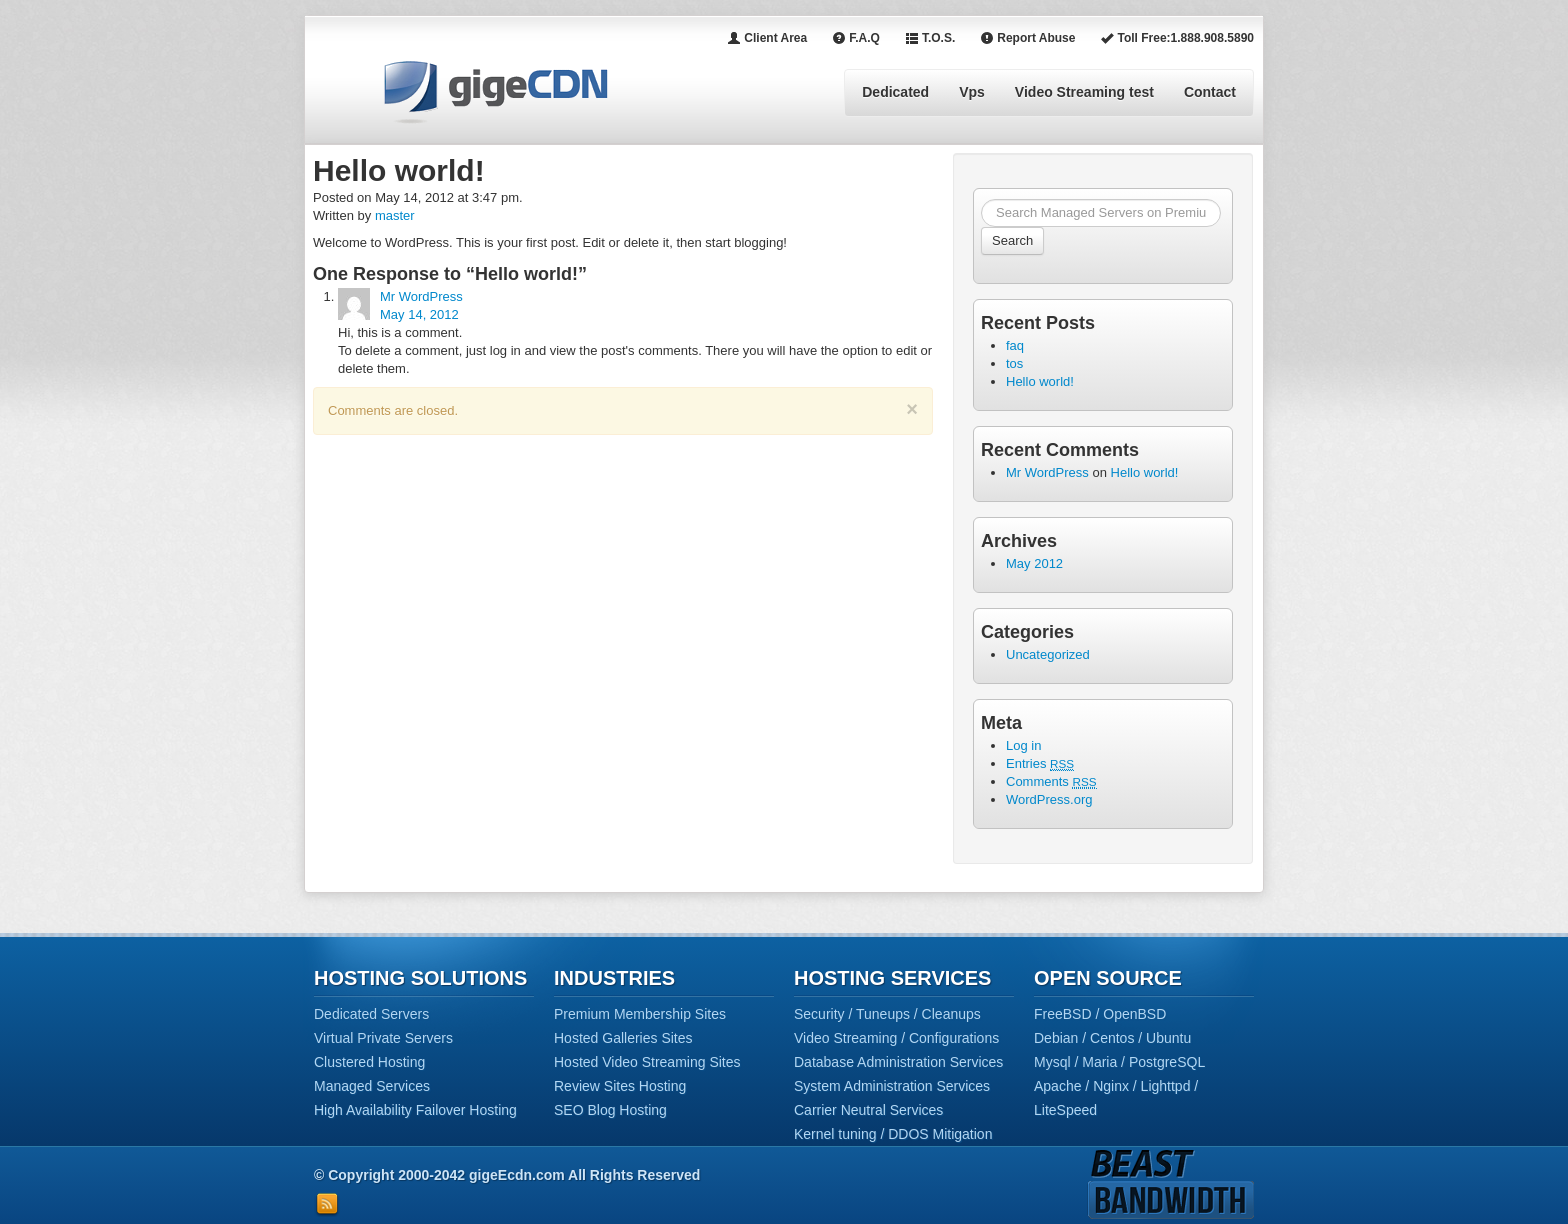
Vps (972, 92)
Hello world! (1040, 381)
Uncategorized (1048, 654)
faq (1015, 345)
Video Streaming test (1084, 92)
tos (1014, 363)
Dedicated (895, 92)
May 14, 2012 (419, 314)
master (395, 215)
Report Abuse (1027, 38)
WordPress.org (1049, 799)
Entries (1040, 763)
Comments (1051, 781)
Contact (1210, 92)
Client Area (767, 38)
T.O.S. (930, 38)
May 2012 (1034, 563)
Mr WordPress (421, 296)
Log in (1023, 745)
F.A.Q (856, 38)
